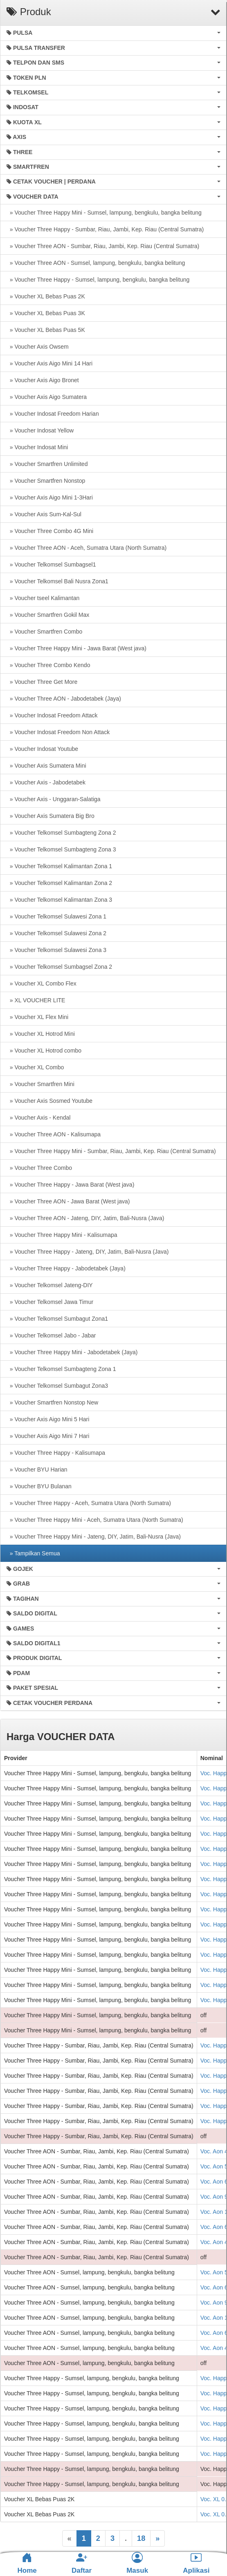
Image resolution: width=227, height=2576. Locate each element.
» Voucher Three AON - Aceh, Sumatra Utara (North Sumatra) (86, 547)
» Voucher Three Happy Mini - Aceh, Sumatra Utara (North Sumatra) (95, 1519)
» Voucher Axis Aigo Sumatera (47, 397)
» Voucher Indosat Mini (37, 447)
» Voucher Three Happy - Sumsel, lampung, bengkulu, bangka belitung (98, 279)
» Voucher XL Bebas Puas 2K (46, 296)
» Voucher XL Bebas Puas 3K (46, 313)
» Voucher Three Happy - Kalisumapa (56, 1452)
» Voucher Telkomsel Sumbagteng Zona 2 (61, 832)
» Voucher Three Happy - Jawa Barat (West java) (70, 1184)
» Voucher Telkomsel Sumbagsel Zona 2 (59, 966)
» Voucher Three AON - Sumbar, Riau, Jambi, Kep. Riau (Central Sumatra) (103, 246)
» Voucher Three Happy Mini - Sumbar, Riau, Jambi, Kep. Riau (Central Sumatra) (111, 1151)
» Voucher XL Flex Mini (37, 1017)
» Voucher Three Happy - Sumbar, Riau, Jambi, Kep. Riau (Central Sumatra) (105, 229)
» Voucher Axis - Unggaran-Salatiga (54, 799)
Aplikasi (196, 2563)
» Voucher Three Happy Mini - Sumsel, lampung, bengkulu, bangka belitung (104, 212)
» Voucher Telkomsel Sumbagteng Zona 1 (61, 1369)
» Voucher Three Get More (42, 682)
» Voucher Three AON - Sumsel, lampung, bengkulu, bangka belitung (96, 263)
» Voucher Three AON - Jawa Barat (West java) (68, 1201)
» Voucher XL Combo (35, 1067)
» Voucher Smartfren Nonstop (46, 480)
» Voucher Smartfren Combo (44, 631)
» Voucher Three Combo (39, 1168)
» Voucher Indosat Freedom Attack (52, 715)
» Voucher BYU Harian (37, 1469)
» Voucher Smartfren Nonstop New (52, 1402)
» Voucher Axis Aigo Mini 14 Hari (49, 363)
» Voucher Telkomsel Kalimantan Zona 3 (59, 899)
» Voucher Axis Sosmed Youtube (49, 1101)
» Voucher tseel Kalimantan (43, 598)
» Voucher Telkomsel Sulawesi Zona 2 (56, 933)
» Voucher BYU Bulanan (39, 1486)
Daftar (82, 2563)
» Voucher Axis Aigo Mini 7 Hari (48, 1436)
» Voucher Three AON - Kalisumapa (54, 1134)
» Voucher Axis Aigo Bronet (43, 380)
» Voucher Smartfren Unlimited (47, 464)
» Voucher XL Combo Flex (41, 983)
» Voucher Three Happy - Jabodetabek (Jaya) (66, 1268)
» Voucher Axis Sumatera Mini (46, 765)
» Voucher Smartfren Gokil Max (48, 615)
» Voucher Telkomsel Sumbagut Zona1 (57, 1318)
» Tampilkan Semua (33, 1553)
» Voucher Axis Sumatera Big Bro (50, 816)
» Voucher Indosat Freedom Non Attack (58, 732)
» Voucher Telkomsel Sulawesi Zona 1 (56, 916)
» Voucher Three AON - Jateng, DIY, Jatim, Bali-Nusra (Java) (85, 1218)
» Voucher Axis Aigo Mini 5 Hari (48, 1419)
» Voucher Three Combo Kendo (48, 665)
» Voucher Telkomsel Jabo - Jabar (51, 1335)
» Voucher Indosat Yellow (40, 430)
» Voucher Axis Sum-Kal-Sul (44, 514)
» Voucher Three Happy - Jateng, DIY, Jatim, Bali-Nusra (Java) (88, 1251)
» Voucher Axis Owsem (38, 346)
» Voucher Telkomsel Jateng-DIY (50, 1285)
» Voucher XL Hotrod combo (44, 1050)
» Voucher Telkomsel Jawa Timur (50, 1302)
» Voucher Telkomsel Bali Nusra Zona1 (57, 581)
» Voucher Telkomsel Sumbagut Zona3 (57, 1385)
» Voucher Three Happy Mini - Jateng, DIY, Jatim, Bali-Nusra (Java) (94, 1536)
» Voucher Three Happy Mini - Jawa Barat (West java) (76, 648)
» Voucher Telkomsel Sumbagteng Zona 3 (61, 849)
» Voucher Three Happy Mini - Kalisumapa (62, 1235)
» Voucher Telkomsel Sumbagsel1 (51, 564)
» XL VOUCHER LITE (36, 1000)
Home (27, 2563)
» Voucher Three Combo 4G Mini (50, 531)
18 (141, 2538)
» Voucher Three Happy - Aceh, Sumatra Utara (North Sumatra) (89, 1503)
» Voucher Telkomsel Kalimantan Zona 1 (59, 866)
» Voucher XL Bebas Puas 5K (46, 330)
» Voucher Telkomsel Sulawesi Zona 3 (56, 950)
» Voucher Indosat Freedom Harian (53, 413)
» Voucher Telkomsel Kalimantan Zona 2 (59, 883)
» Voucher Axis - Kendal (38, 1117)
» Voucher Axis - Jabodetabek (46, 782)
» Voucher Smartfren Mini (40, 1084)
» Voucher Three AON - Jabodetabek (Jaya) (64, 698)
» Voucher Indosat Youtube (42, 749)
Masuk (137, 2563)
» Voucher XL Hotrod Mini (41, 1033)
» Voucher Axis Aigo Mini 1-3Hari (50, 497)
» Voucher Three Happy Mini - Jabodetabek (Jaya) (72, 1352)
